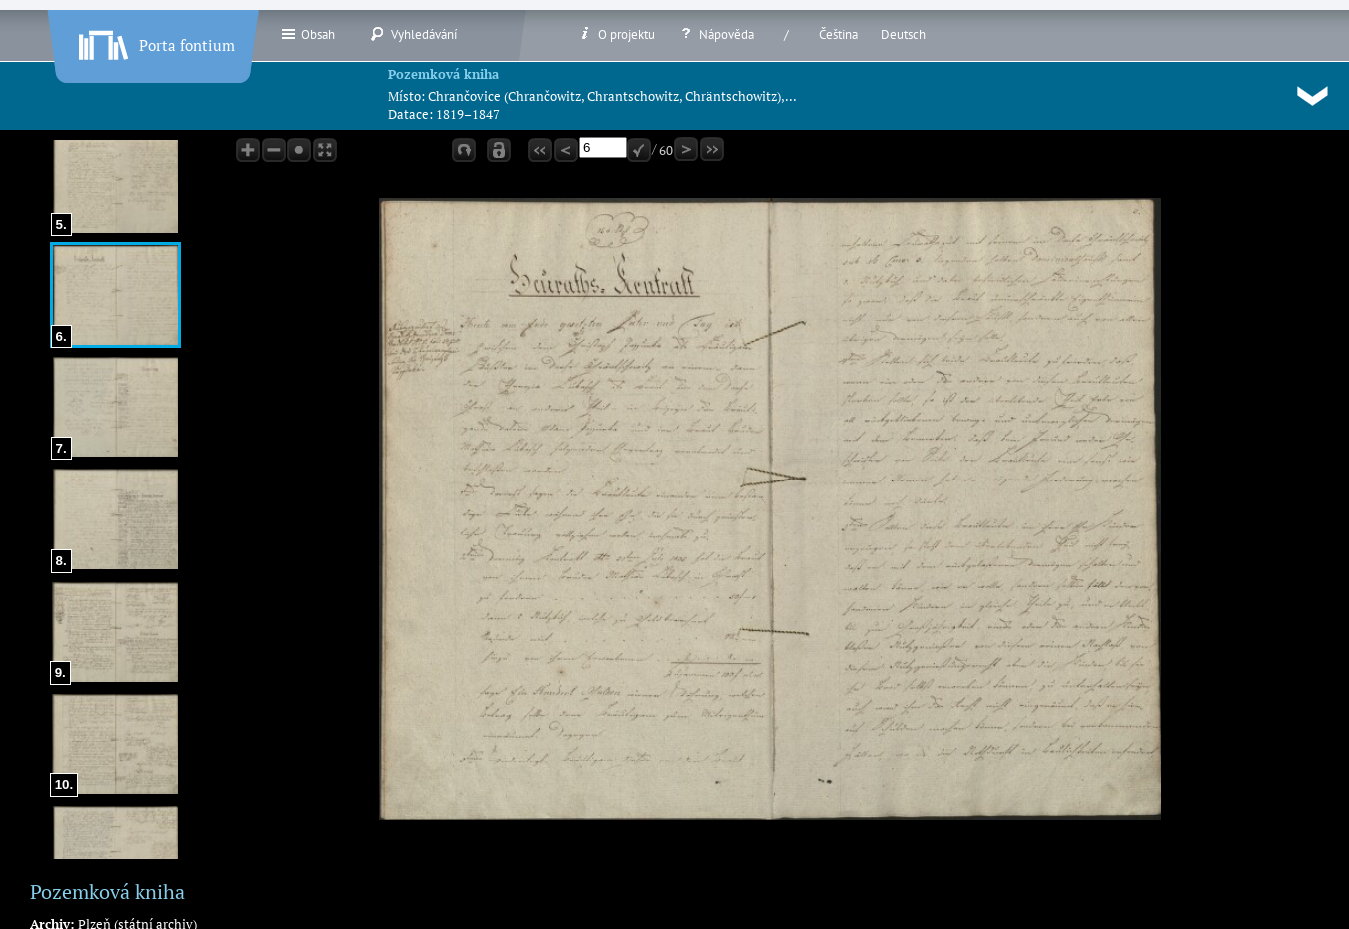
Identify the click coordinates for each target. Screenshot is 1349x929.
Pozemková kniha (443, 74)
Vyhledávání (413, 34)
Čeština (838, 34)
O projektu (616, 34)
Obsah (307, 34)
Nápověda (716, 34)
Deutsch (903, 34)
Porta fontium (155, 41)
